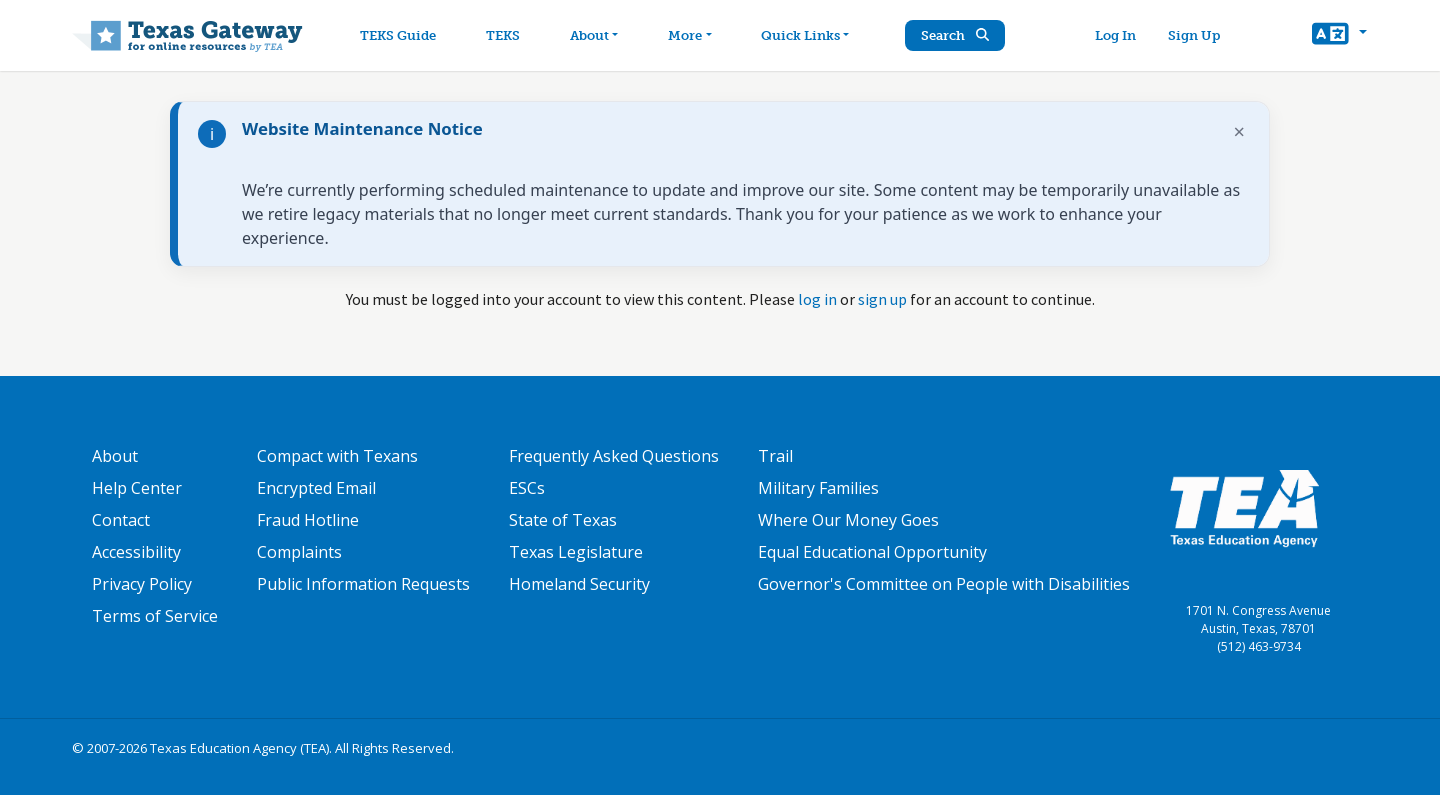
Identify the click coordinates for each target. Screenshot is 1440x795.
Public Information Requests (363, 584)
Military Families (818, 488)
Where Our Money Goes (848, 520)
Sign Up (1194, 35)
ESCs (527, 488)
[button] (1339, 36)
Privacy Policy (142, 584)
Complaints (299, 552)
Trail (775, 456)
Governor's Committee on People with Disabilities (944, 584)
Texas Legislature (576, 552)
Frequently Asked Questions (614, 456)
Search (955, 35)
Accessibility (136, 552)
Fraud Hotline (308, 520)
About (115, 456)
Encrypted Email (316, 488)
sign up (882, 299)
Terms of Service (155, 616)
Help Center (137, 488)
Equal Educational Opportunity (872, 552)
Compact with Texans (337, 456)
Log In (1115, 35)
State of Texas (563, 520)
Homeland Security (579, 584)
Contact (121, 520)
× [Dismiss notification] (1239, 131)
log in (817, 299)
